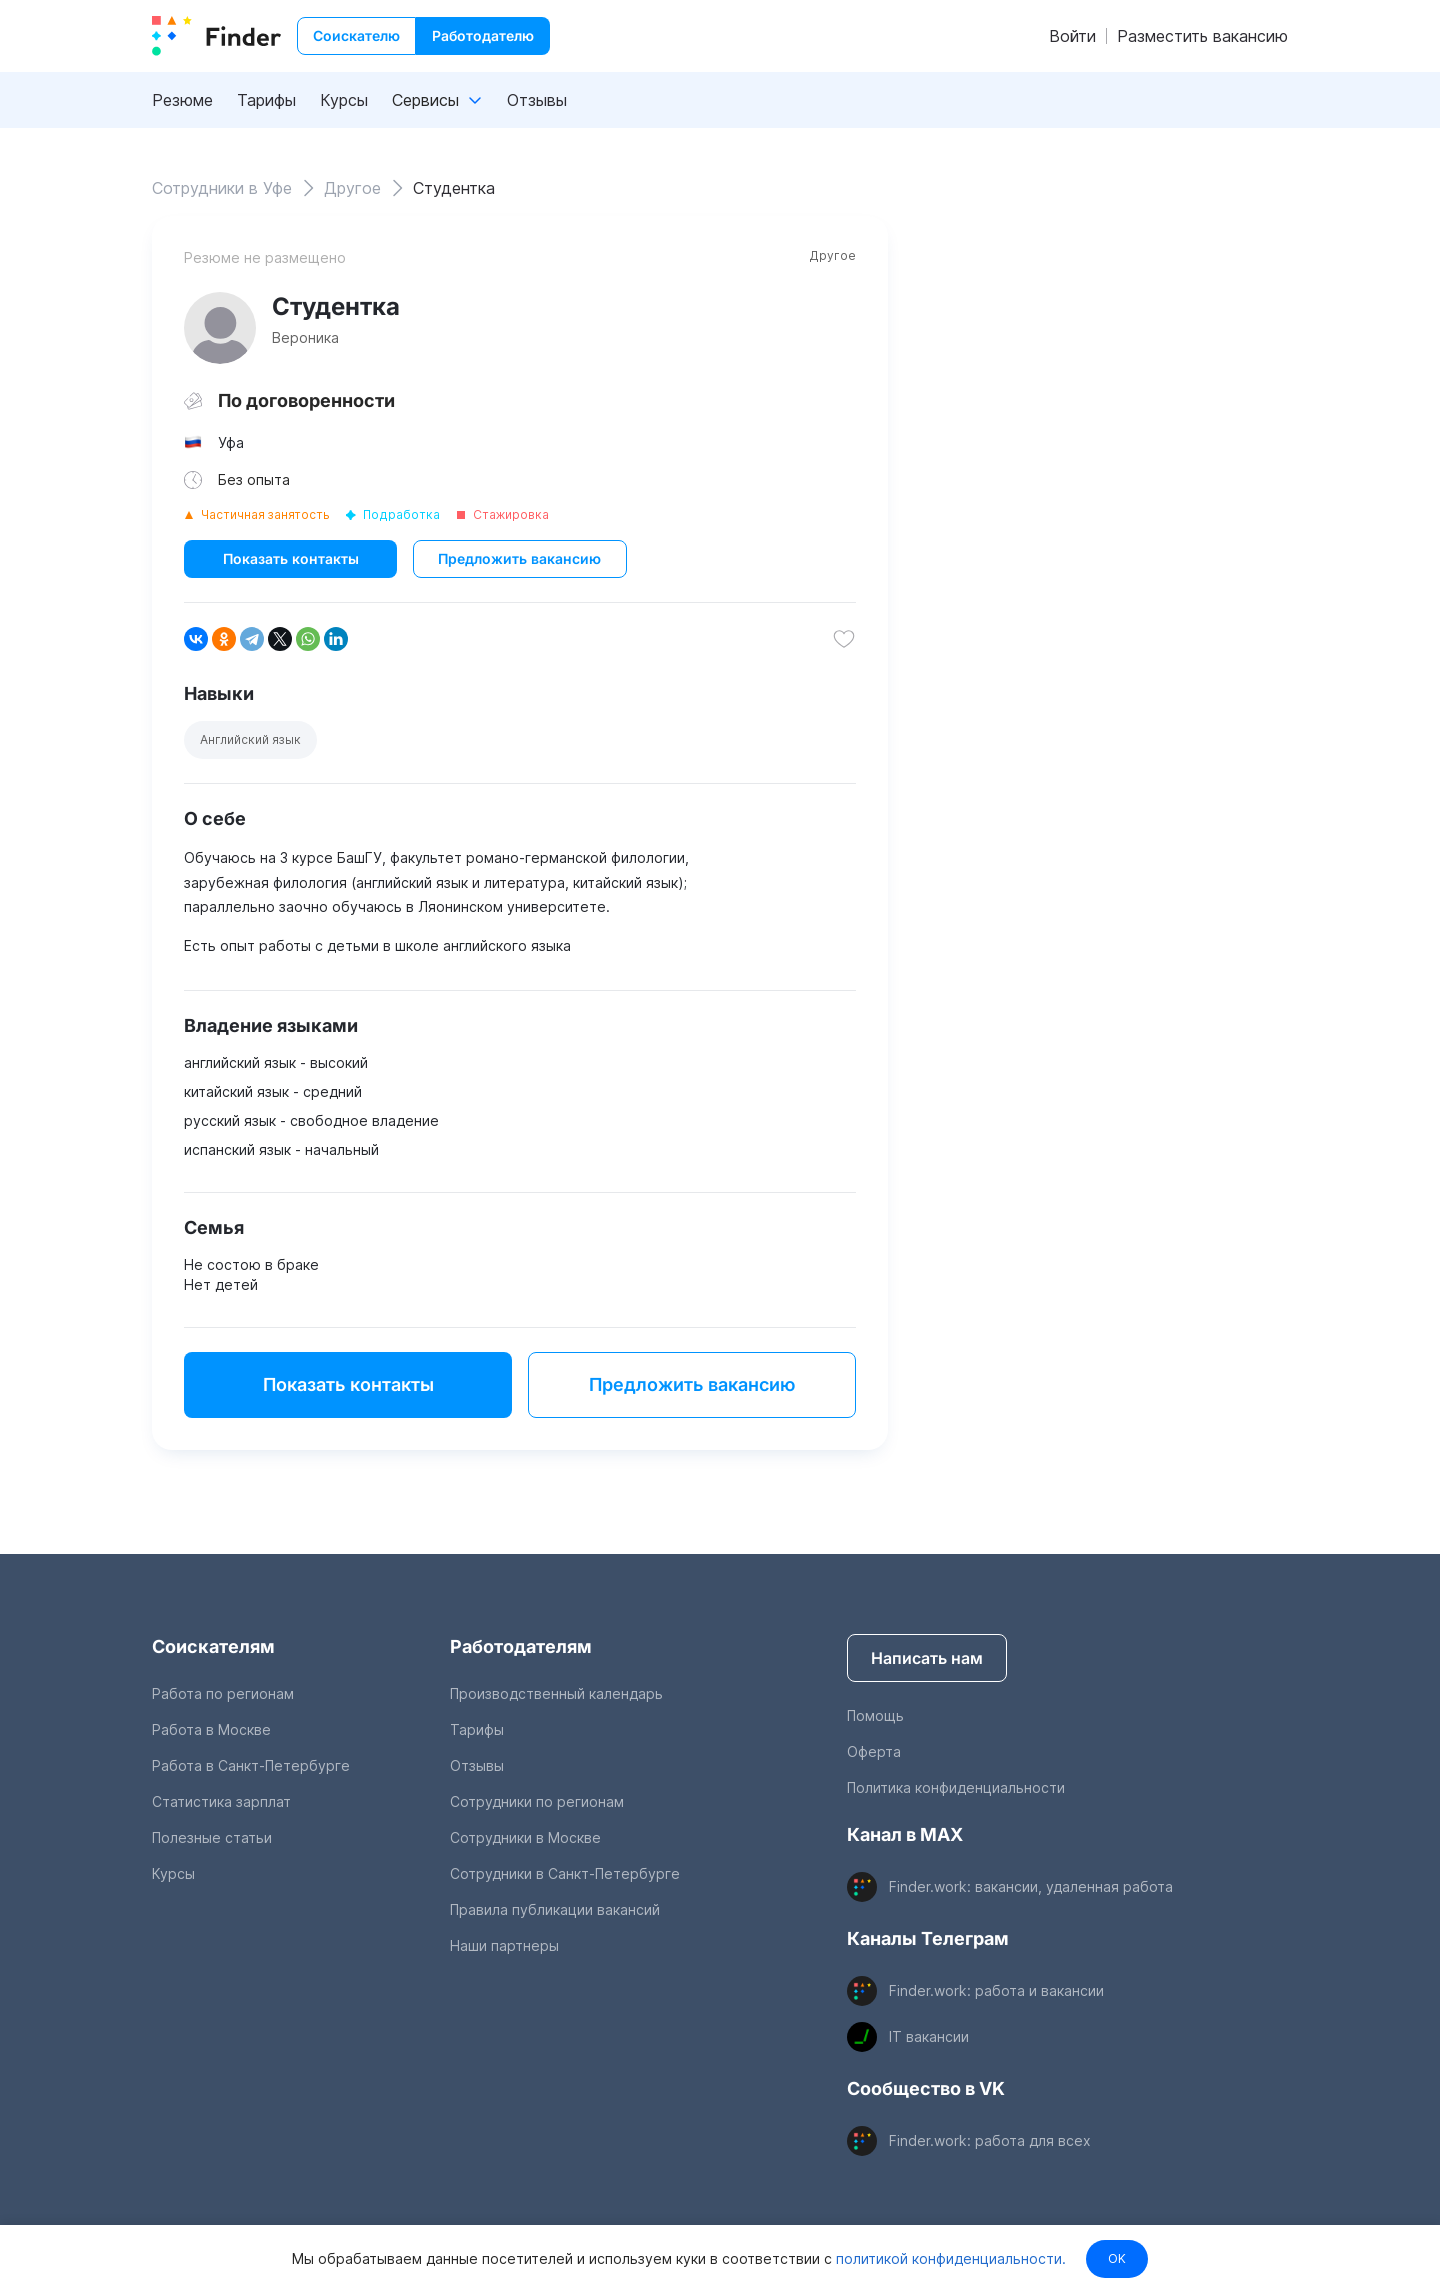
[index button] (216, 36)
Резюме (182, 100)
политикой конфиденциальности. (949, 2258)
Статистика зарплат (221, 1801)
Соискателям (213, 1646)
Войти (1072, 36)
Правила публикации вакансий (555, 1909)
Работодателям (521, 1646)
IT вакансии (929, 2036)
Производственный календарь (556, 1693)
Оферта (874, 1751)
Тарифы (266, 100)
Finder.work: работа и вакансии (996, 1990)
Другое (832, 255)
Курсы (344, 100)
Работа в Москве (211, 1729)
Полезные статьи (212, 1837)
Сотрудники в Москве (525, 1837)
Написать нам (927, 1658)
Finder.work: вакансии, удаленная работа (1031, 1886)
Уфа (231, 442)
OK (1117, 2258)
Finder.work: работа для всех (990, 2140)
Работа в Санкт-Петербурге (251, 1765)
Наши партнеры (504, 1945)
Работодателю (483, 35)
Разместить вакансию (1202, 36)
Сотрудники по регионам (537, 1801)
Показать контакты (291, 558)
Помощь (875, 1715)
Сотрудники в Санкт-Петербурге (565, 1873)
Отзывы (537, 100)
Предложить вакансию (519, 558)
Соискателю (356, 35)
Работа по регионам (223, 1693)
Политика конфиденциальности (956, 1787)
